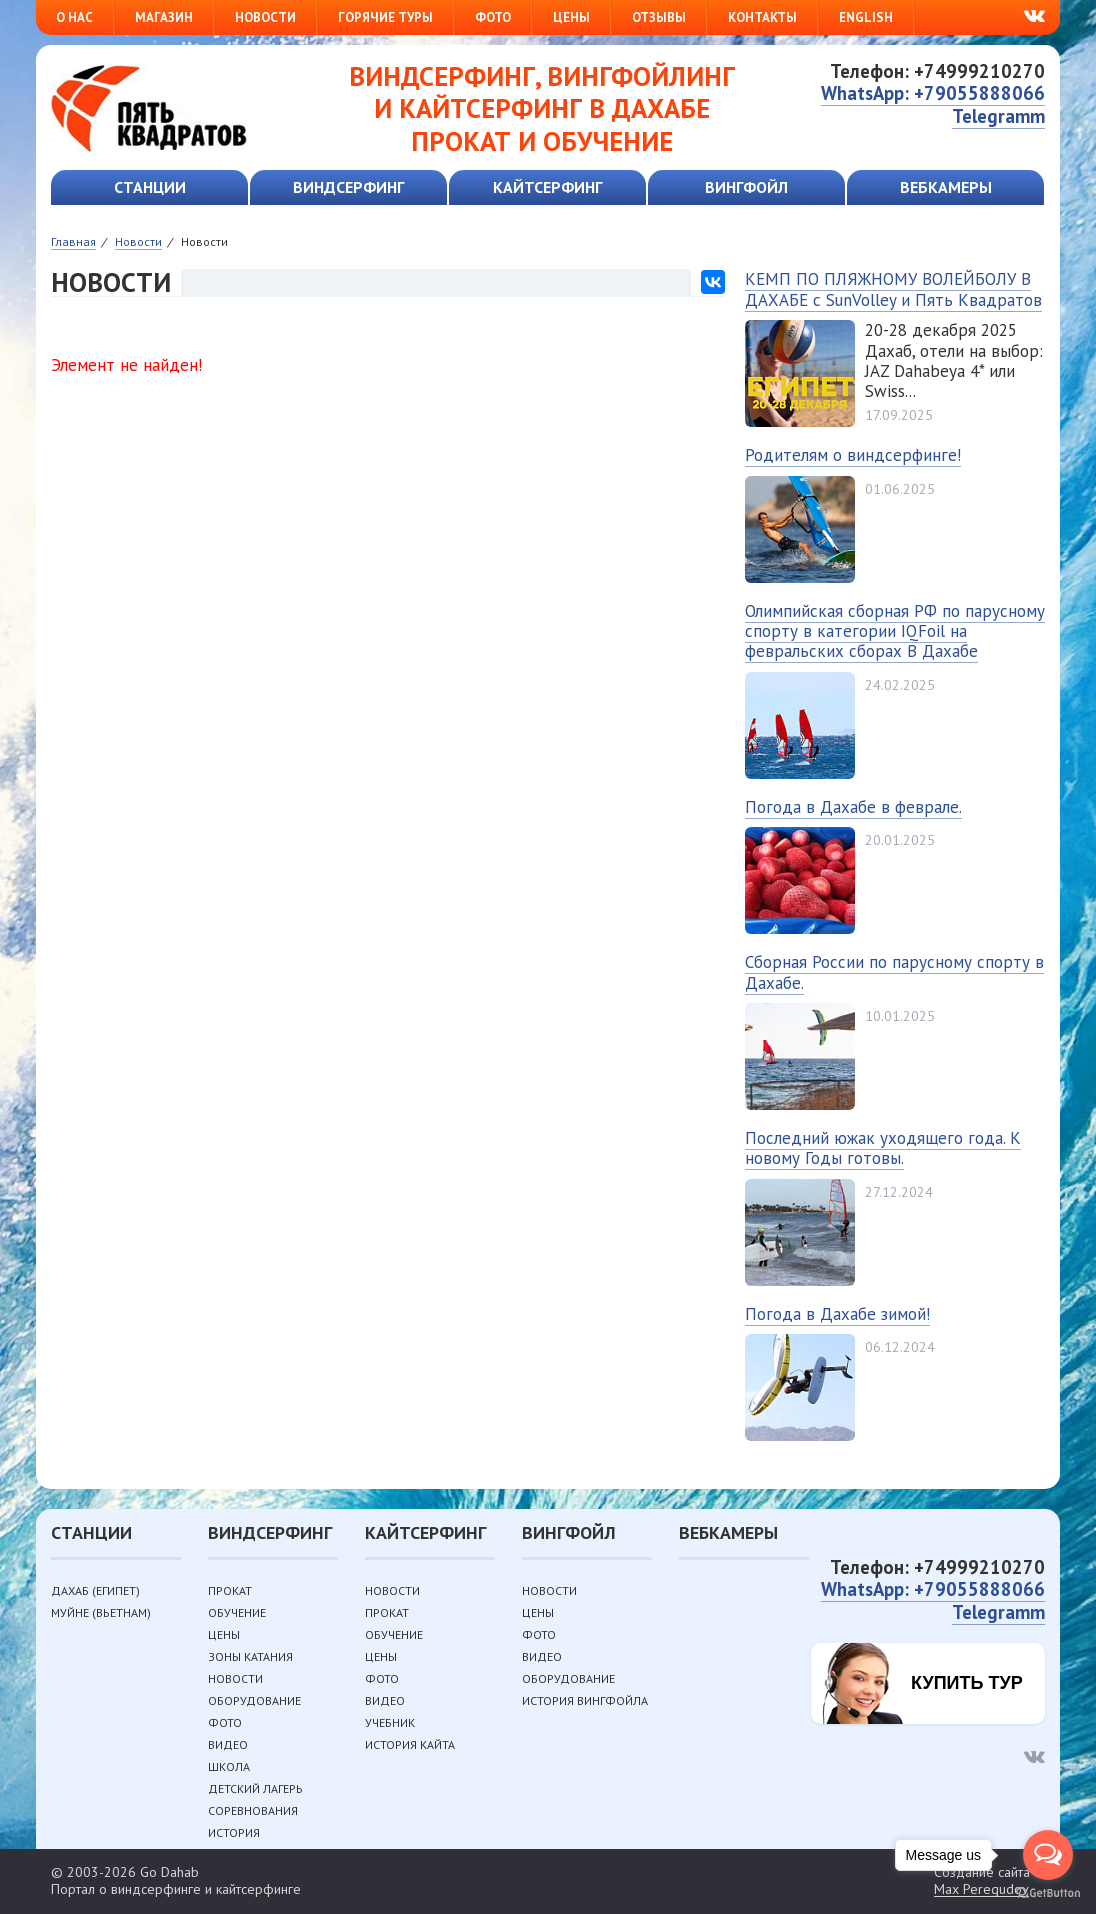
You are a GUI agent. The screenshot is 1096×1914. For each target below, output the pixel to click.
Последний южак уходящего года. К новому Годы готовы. (883, 1148)
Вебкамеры (946, 187)
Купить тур (967, 1683)
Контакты (762, 17)
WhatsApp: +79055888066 (933, 93)
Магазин (164, 17)
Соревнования (253, 1810)
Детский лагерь (255, 1788)
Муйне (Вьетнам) (101, 1612)
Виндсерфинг (348, 187)
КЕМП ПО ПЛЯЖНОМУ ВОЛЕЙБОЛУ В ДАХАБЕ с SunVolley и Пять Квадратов (893, 289)
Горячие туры (385, 17)
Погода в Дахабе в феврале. (853, 807)
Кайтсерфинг (547, 187)
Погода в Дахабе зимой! (837, 1314)
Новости (265, 17)
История (234, 1832)
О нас (74, 17)
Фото (493, 17)
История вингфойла (585, 1700)
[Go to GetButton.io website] (1048, 1893)
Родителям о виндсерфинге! (853, 455)
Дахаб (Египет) (95, 1590)
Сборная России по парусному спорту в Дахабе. (894, 972)
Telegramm (998, 116)
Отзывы (659, 17)
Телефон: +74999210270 (937, 71)
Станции (150, 187)
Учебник (390, 1722)
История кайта (410, 1744)
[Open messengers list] (1048, 1855)
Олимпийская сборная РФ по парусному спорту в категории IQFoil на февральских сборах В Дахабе (895, 631)
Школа (229, 1766)
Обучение (237, 1612)
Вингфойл (746, 187)
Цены (571, 17)
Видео (228, 1744)
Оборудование (254, 1700)
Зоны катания (250, 1656)
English (866, 17)
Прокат (230, 1590)
